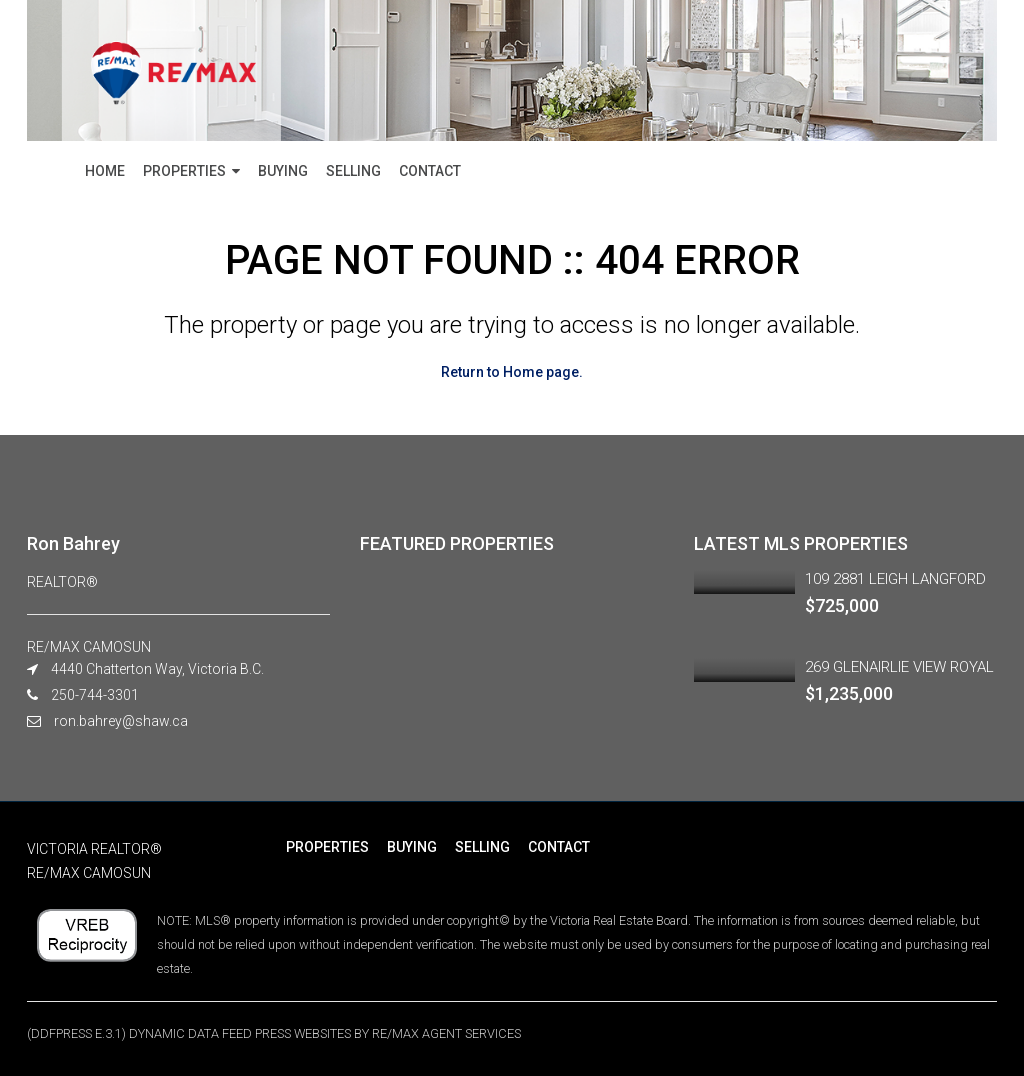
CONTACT (430, 171)
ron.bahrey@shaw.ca (121, 721)
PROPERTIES (184, 171)
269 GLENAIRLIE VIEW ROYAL (899, 667)
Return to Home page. (512, 372)
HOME (105, 171)
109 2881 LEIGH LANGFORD (895, 579)
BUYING (283, 171)
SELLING (353, 171)
